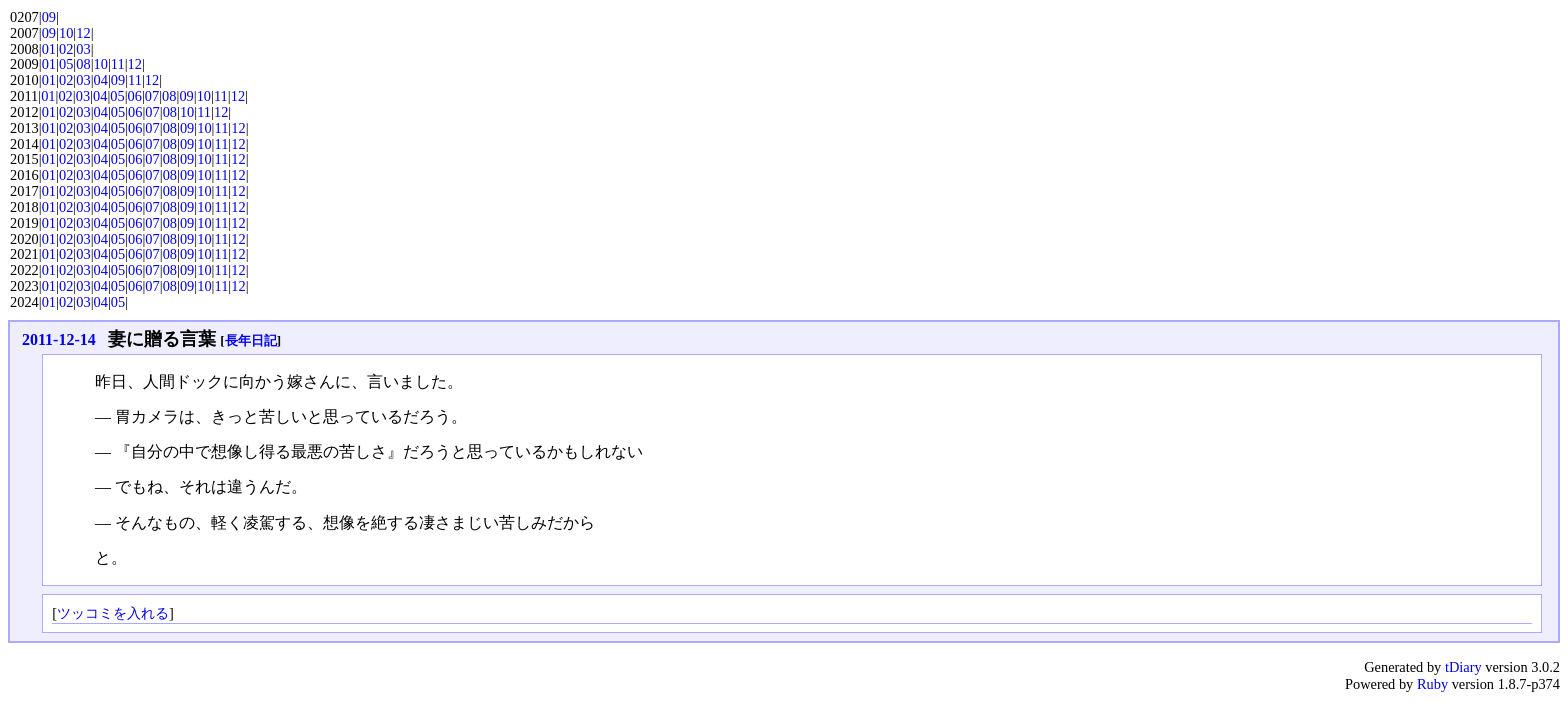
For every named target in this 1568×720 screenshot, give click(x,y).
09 (49, 17)
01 (49, 49)
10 (66, 33)
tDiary (1463, 667)
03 (83, 49)
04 (101, 80)
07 (152, 96)
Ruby (1432, 684)
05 (66, 64)
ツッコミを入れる (113, 613)
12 (83, 33)
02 (66, 49)
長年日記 (251, 340)
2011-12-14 (59, 339)
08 (83, 64)
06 (135, 96)
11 (118, 64)
